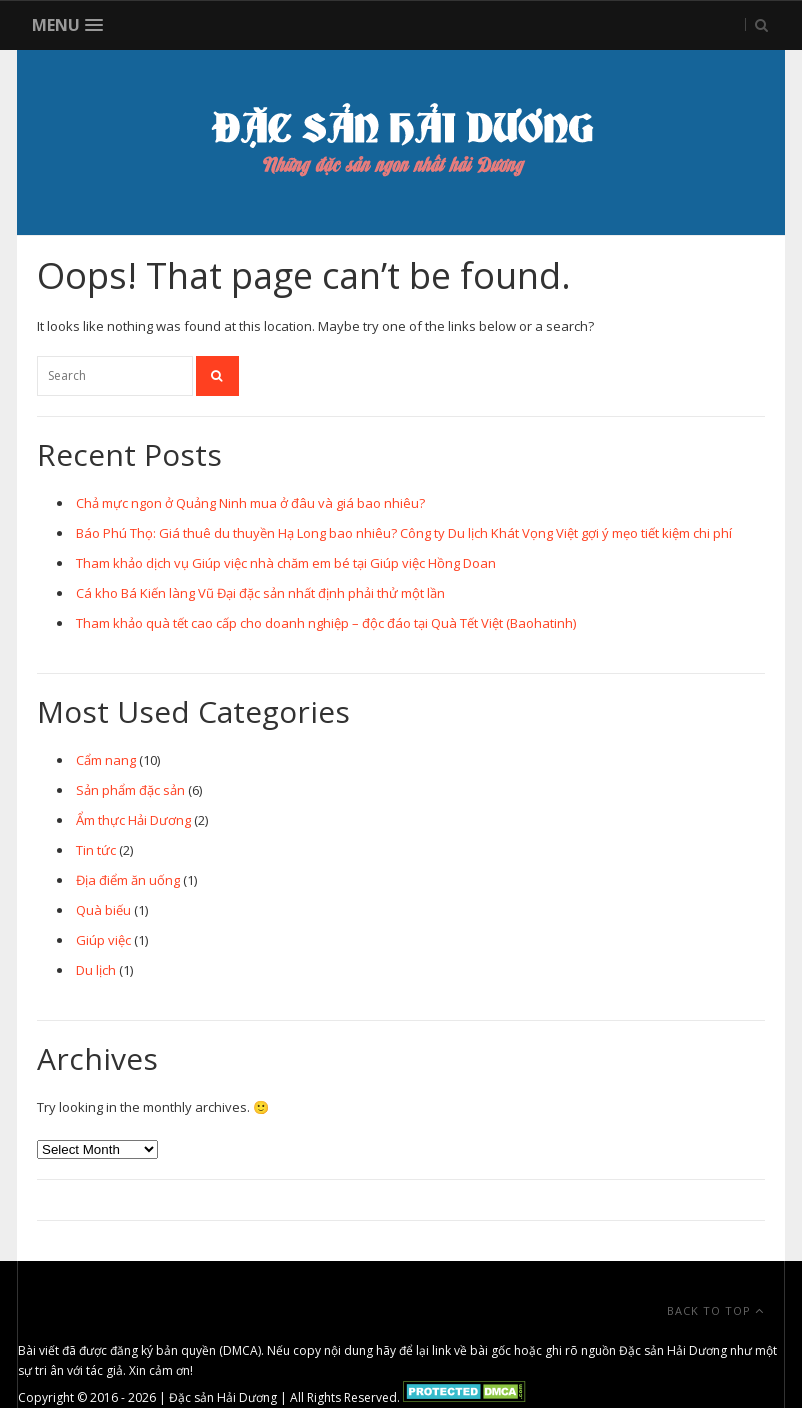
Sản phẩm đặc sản (130, 790)
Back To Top (715, 1310)
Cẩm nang (106, 760)
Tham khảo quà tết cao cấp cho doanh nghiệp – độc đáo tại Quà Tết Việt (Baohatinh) (326, 623)
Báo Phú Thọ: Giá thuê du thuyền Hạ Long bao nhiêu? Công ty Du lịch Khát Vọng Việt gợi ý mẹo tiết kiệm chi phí (404, 533)
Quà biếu (103, 910)
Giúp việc (103, 940)
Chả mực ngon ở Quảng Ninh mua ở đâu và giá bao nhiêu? (250, 503)
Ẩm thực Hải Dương (133, 820)
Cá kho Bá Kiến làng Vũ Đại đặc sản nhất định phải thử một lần (260, 593)
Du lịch (96, 970)
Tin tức (96, 850)
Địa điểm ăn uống (128, 880)
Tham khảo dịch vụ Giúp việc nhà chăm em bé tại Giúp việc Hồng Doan (286, 563)
